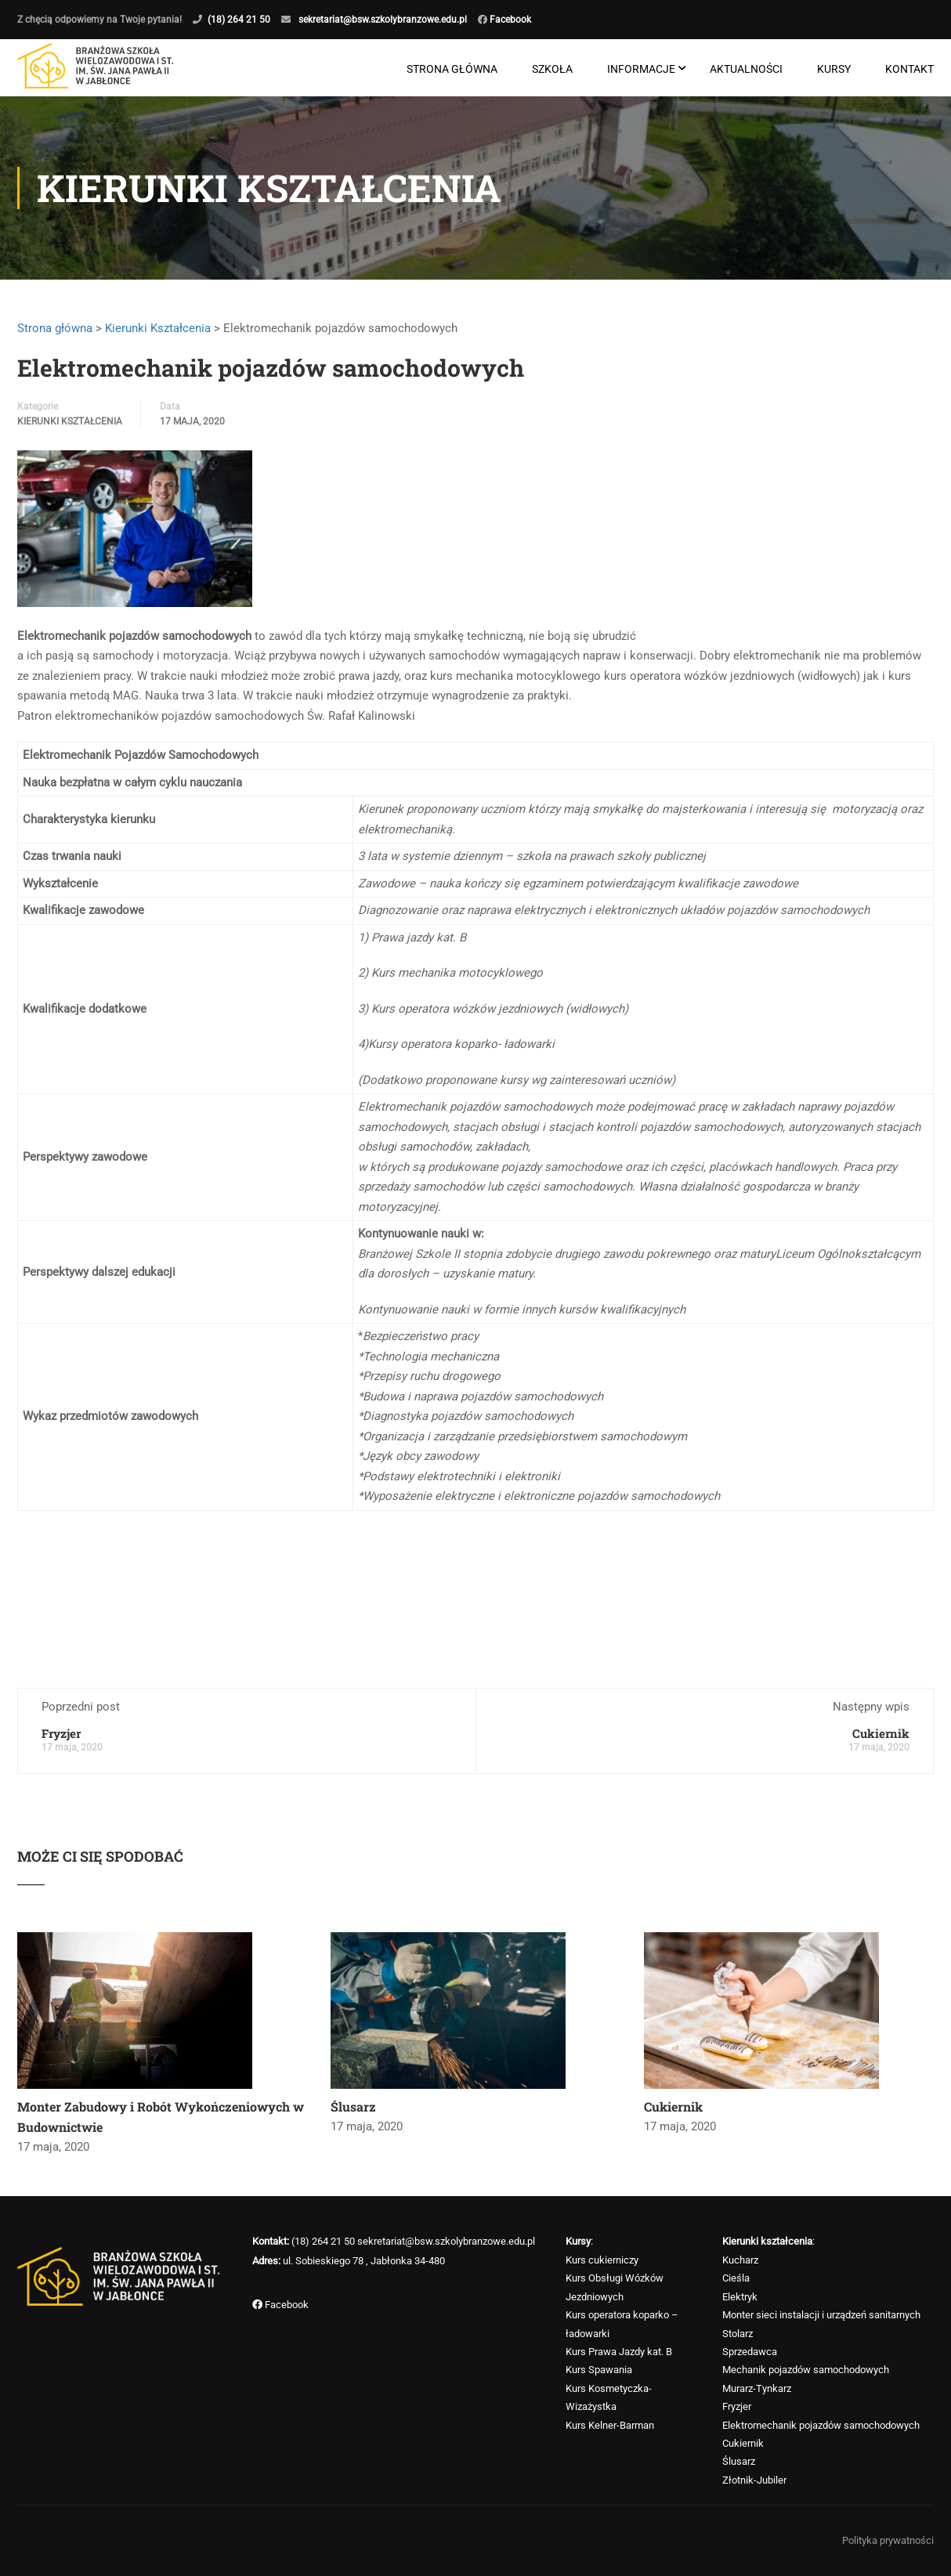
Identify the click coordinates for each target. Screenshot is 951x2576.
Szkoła (552, 69)
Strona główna (452, 69)
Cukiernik (880, 1733)
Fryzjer (61, 1733)
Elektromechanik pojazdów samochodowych (821, 2425)
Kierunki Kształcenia (158, 328)
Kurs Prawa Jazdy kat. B (619, 2351)
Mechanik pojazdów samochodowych (805, 2370)
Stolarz (737, 2333)
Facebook (509, 19)
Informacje (641, 69)
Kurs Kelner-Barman (610, 2425)
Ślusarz (353, 2106)
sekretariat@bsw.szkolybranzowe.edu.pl (382, 19)
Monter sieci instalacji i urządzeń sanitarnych (821, 2315)
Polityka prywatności (888, 2540)
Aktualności (746, 69)
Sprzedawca (749, 2351)
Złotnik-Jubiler (754, 2480)
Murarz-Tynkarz (756, 2388)
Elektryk (740, 2297)
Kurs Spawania (599, 2370)
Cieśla (736, 2279)
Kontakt (909, 69)
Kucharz (740, 2260)
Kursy (834, 69)
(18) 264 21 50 (239, 19)
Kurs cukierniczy (602, 2260)
